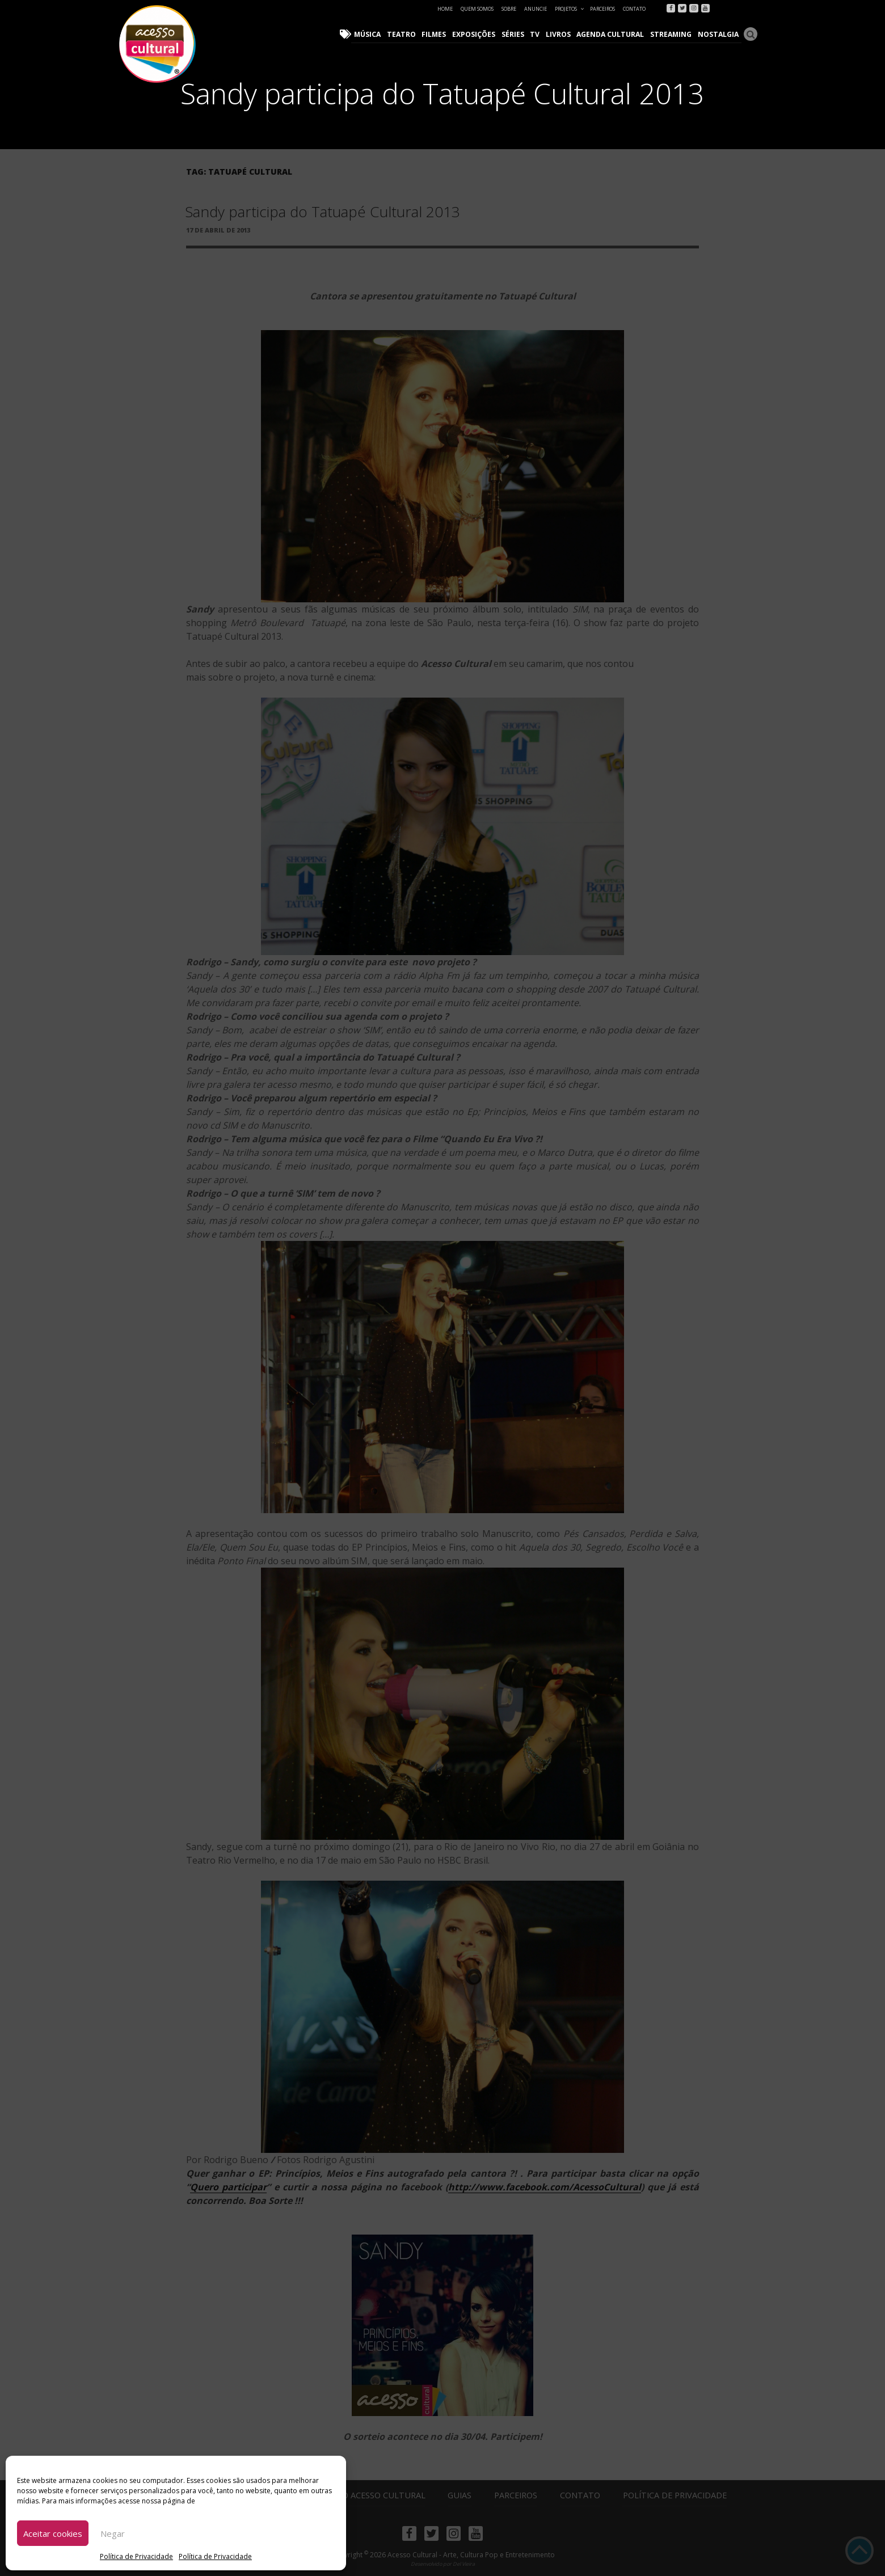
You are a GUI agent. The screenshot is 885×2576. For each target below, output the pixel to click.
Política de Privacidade (136, 2556)
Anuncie (535, 8)
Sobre (509, 8)
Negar (112, 2533)
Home (445, 8)
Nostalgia (718, 34)
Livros (561, 34)
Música (374, 34)
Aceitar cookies (52, 2533)
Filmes (439, 34)
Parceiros (602, 8)
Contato (634, 8)
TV (538, 34)
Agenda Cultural (612, 34)
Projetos (570, 8)
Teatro (407, 34)
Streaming (672, 34)
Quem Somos (477, 8)
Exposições (478, 34)
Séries (516, 34)
